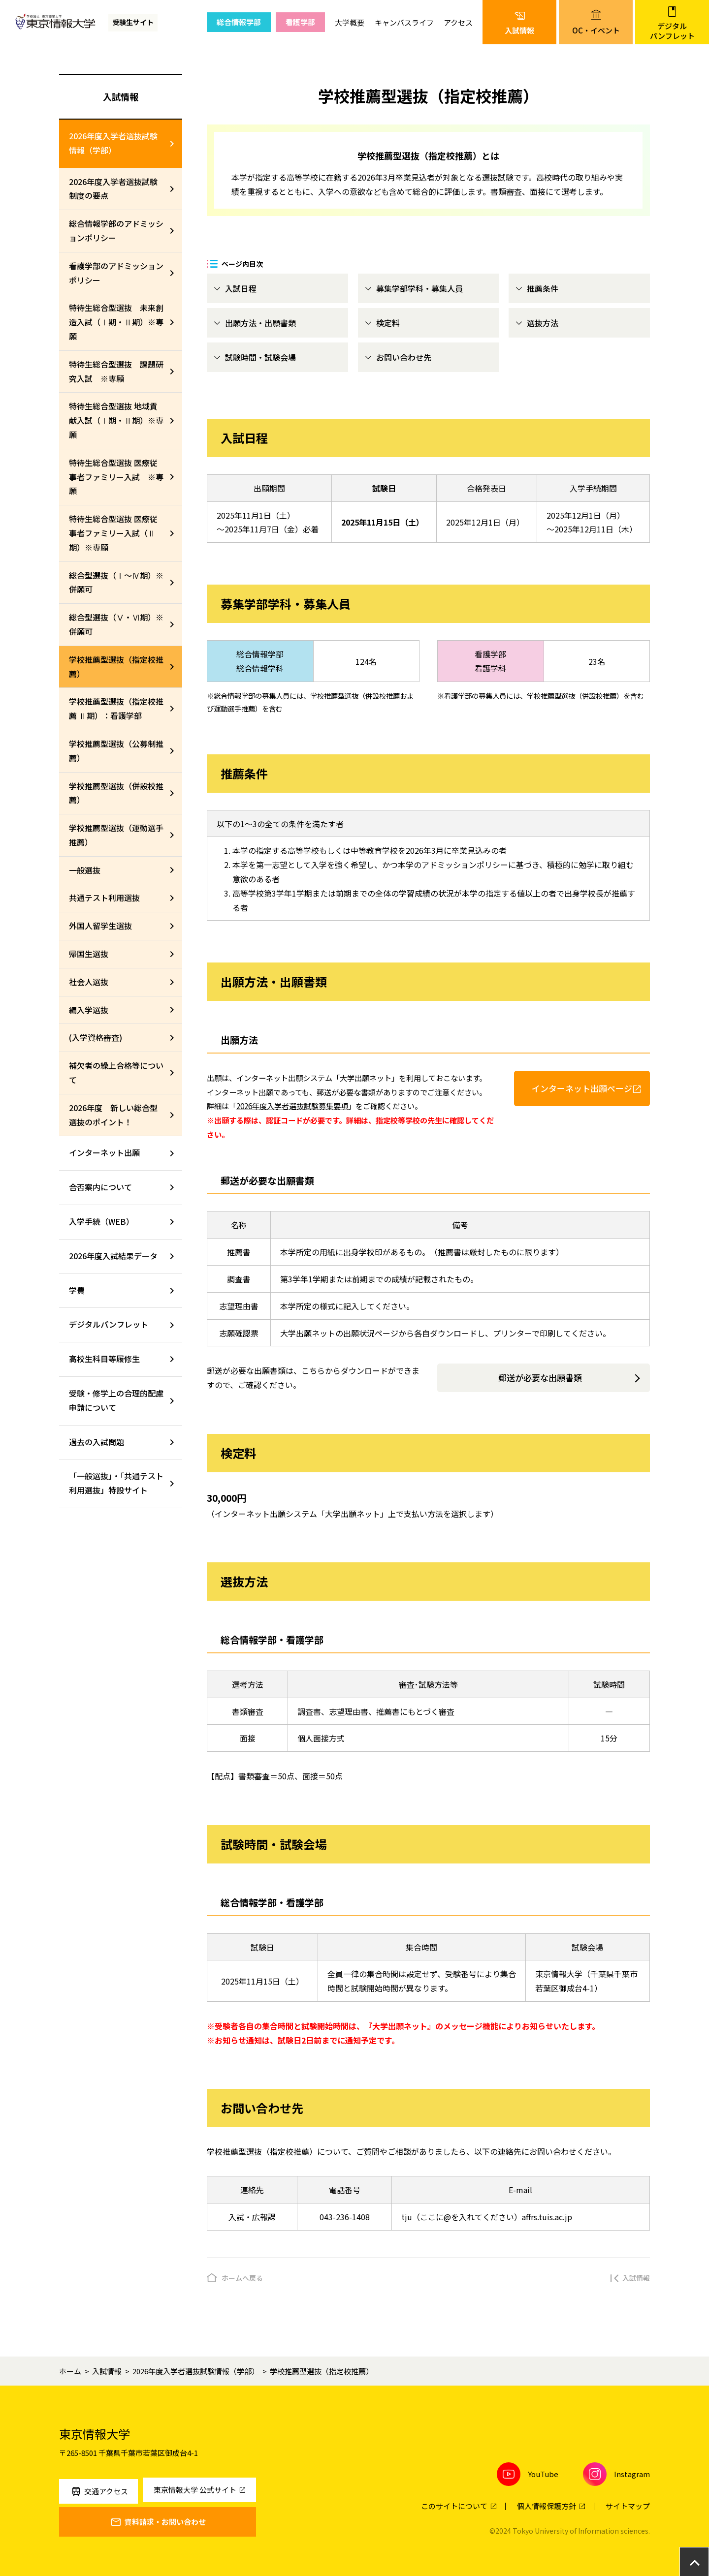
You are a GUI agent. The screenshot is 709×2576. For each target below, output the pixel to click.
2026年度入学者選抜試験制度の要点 (113, 189)
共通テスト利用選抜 (104, 897)
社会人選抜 (88, 982)
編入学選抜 (88, 1010)
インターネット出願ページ (582, 1088)
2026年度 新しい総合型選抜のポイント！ (113, 1115)
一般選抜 (84, 870)
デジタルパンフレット (108, 1324)
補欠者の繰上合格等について (116, 1072)
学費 (77, 1290)
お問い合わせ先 (403, 357)
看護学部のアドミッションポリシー (116, 273)
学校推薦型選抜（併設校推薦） (116, 793)
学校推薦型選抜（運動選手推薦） (116, 835)
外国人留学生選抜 (100, 925)
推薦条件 (542, 288)
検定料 (388, 323)
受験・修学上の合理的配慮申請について (116, 1400)
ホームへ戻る (242, 2278)
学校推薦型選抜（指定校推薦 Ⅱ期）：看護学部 (116, 708)
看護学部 (300, 22)
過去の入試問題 (96, 1442)
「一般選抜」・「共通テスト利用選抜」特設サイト (116, 1483)
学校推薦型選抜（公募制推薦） (116, 751)
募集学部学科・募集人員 (419, 288)
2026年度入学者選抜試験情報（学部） (113, 143)
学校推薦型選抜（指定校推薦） (116, 666)
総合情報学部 (239, 22)
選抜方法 (542, 323)
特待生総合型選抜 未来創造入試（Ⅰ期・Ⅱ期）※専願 (116, 322)
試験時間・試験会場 (260, 357)
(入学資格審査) (95, 1037)
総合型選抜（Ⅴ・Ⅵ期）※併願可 (116, 624)
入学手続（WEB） (101, 1221)
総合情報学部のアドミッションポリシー (116, 230)
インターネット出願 (104, 1152)
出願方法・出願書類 (260, 323)
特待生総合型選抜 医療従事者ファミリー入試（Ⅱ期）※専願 (113, 533)
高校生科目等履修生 (104, 1359)
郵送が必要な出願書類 (540, 1377)
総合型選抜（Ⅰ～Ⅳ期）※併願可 (116, 582)
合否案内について (100, 1187)
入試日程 (241, 288)
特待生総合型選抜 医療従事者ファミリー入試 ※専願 (116, 477)
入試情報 (120, 96)
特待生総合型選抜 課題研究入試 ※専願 (116, 371)
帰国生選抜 (88, 954)
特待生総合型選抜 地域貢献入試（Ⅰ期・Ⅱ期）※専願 (116, 420)
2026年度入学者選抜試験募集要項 (292, 1105)
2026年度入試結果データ (113, 1256)
